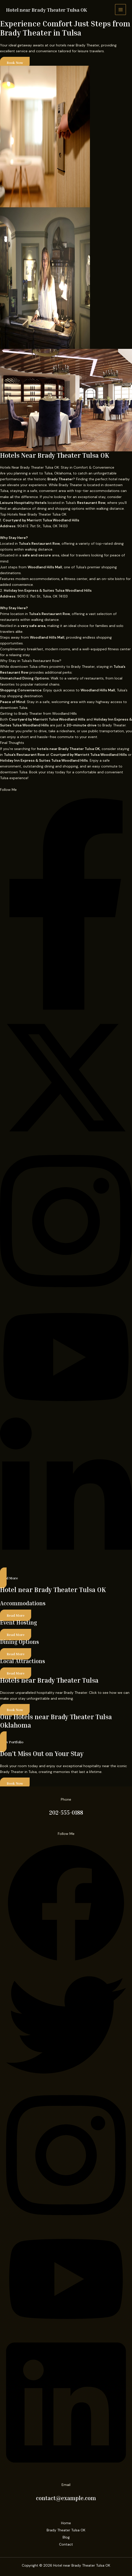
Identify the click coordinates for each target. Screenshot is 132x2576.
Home (66, 2523)
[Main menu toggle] (120, 9)
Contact (66, 2544)
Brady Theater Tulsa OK (66, 2530)
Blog (66, 2537)
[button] (66, 1577)
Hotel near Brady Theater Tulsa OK (46, 10)
